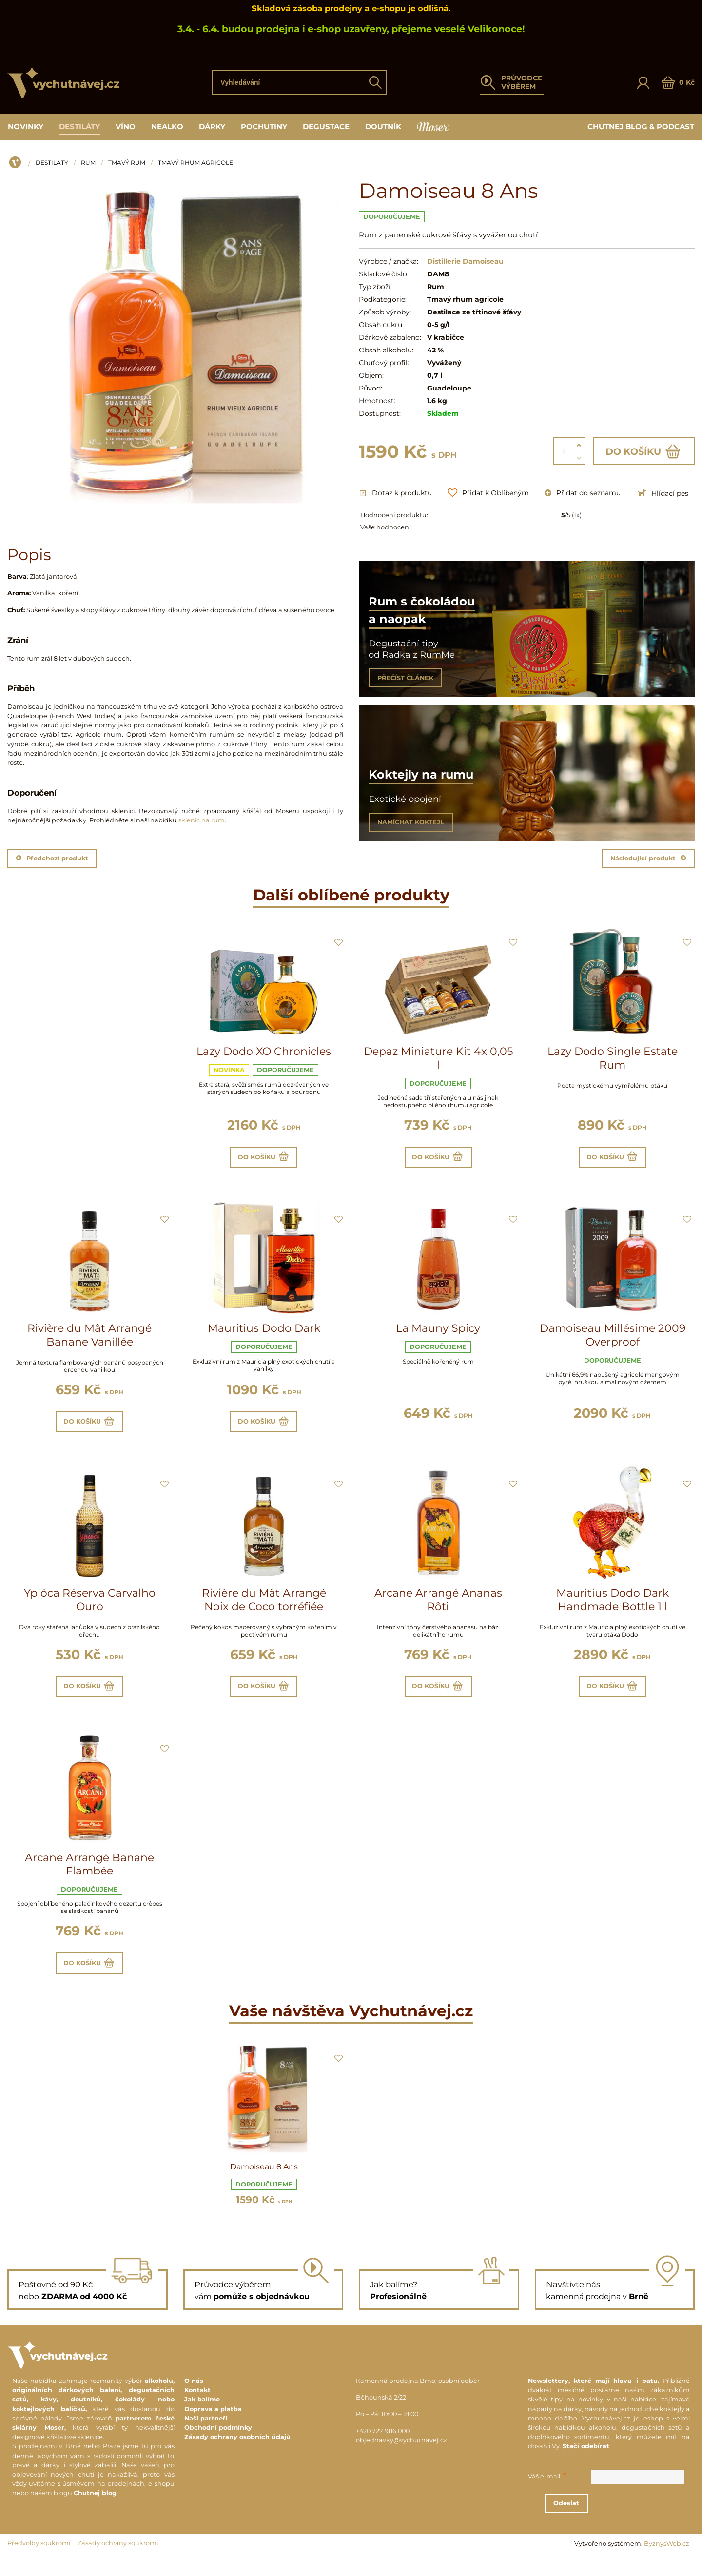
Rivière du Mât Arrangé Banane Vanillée (89, 1340)
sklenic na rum (201, 820)
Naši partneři (206, 2436)
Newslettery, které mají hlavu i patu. (593, 2399)
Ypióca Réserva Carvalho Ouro (90, 1609)
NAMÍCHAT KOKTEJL (410, 822)
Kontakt (197, 2408)
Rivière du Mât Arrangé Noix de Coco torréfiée (264, 1609)
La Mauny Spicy (438, 1333)
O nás (193, 2399)
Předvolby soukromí (38, 2561)
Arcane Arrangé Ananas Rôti (438, 1609)
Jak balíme (202, 2417)
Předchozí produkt (52, 858)
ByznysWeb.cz (666, 2562)
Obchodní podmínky (218, 2446)
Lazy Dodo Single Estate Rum (612, 1058)
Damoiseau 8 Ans (264, 2185)
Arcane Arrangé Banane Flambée (89, 1878)
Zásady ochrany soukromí (118, 2561)
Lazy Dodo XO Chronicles (263, 1051)
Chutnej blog (95, 2511)
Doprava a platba (213, 2427)
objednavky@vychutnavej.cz (401, 2458)
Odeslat (614, 2521)
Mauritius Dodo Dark (264, 1333)
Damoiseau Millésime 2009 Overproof (612, 1340)
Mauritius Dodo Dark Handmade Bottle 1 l (612, 1609)
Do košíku (643, 451)
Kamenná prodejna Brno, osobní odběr (418, 2399)
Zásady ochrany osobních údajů (237, 2455)
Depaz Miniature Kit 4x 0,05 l (438, 1058)
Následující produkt (648, 858)
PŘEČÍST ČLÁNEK (405, 678)
